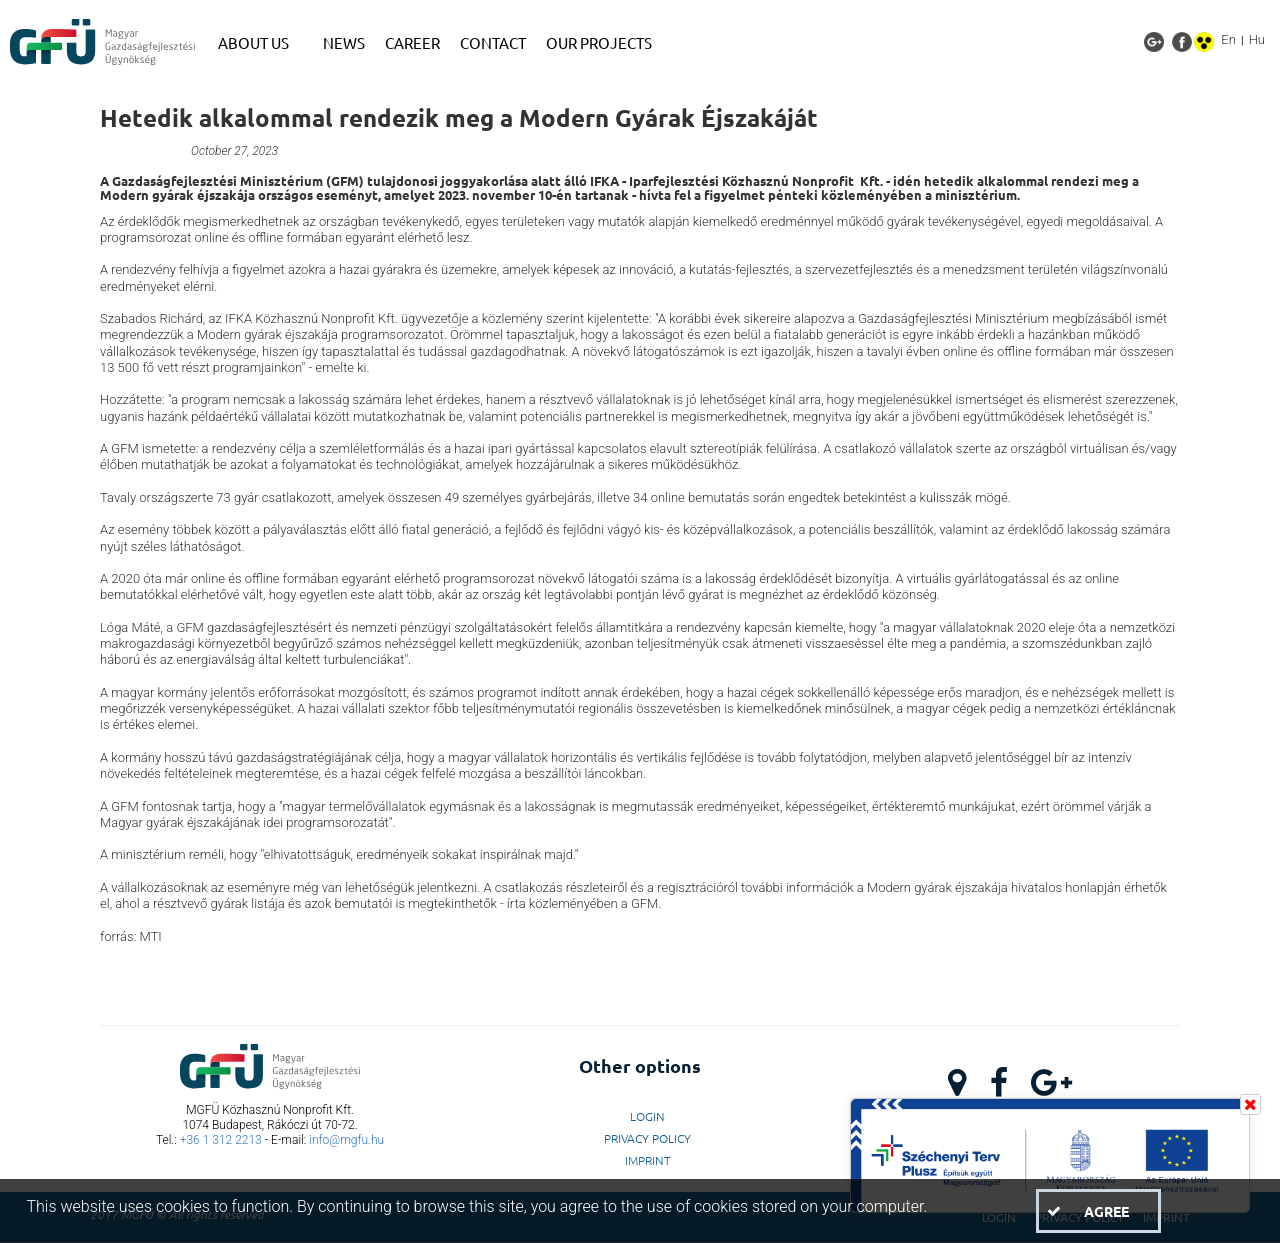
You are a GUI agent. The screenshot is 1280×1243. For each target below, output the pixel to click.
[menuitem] (260, 43)
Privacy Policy (647, 1138)
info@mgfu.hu (346, 1140)
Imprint (648, 1160)
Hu (1257, 39)
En (1228, 39)
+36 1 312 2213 (221, 1140)
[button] (1098, 1211)
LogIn (647, 1116)
